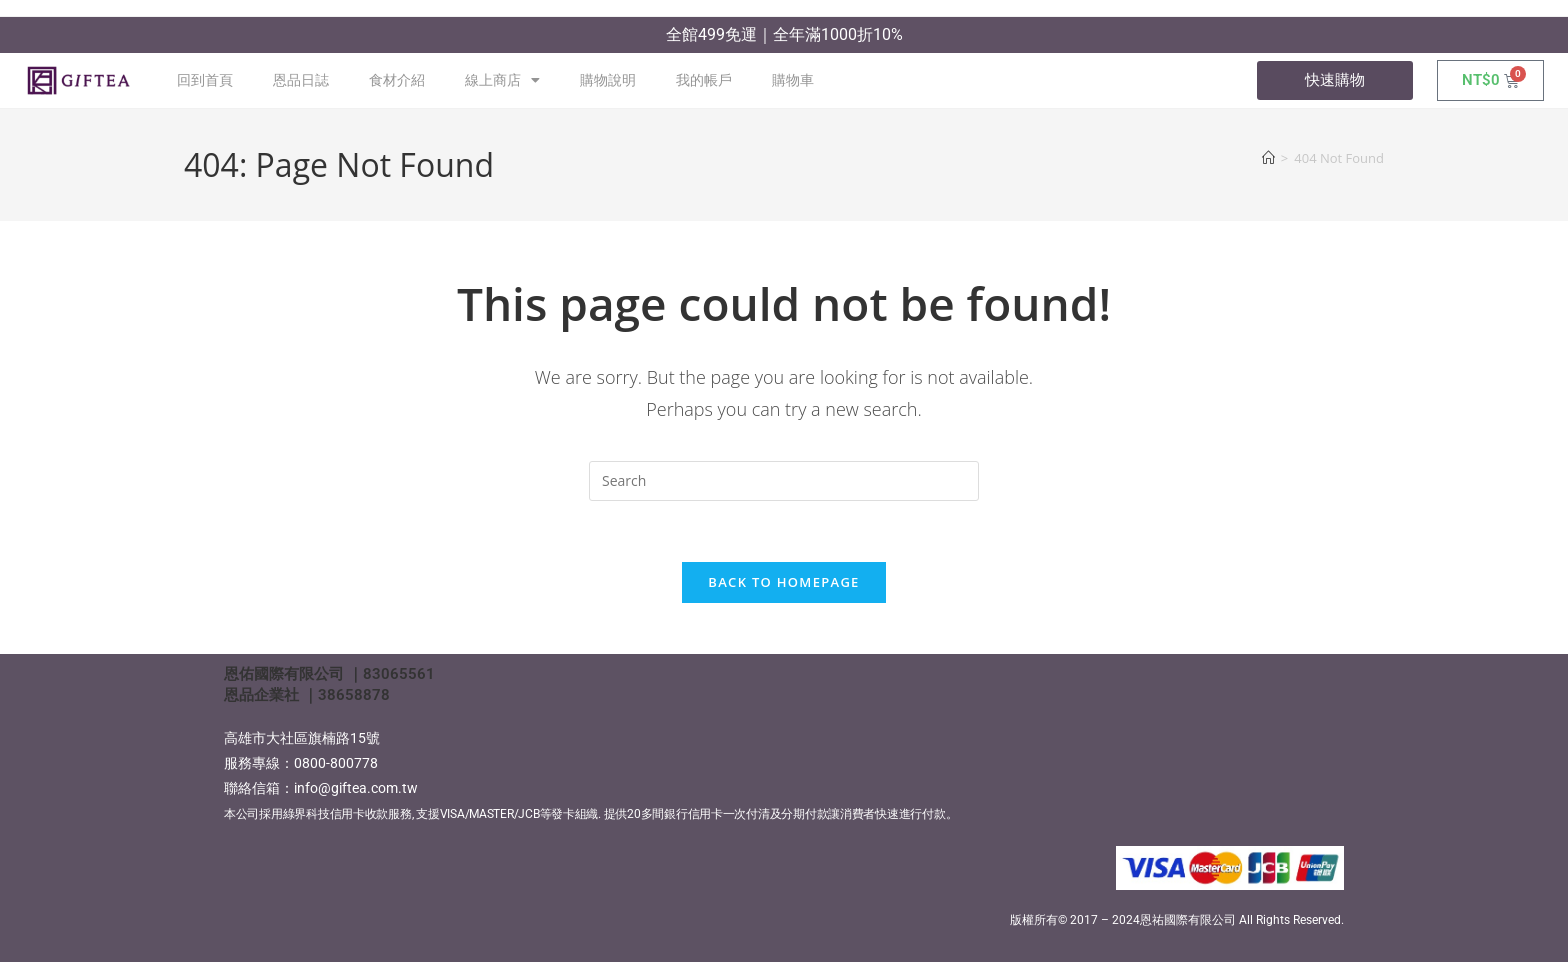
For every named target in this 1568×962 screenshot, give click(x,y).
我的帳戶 (704, 80)
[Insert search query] (784, 481)
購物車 (793, 80)
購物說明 (608, 80)
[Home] (1268, 158)
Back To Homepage (783, 582)
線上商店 (502, 80)
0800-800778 (336, 763)
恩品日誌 (301, 80)
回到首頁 (205, 80)
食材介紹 (397, 80)
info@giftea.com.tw (356, 788)
